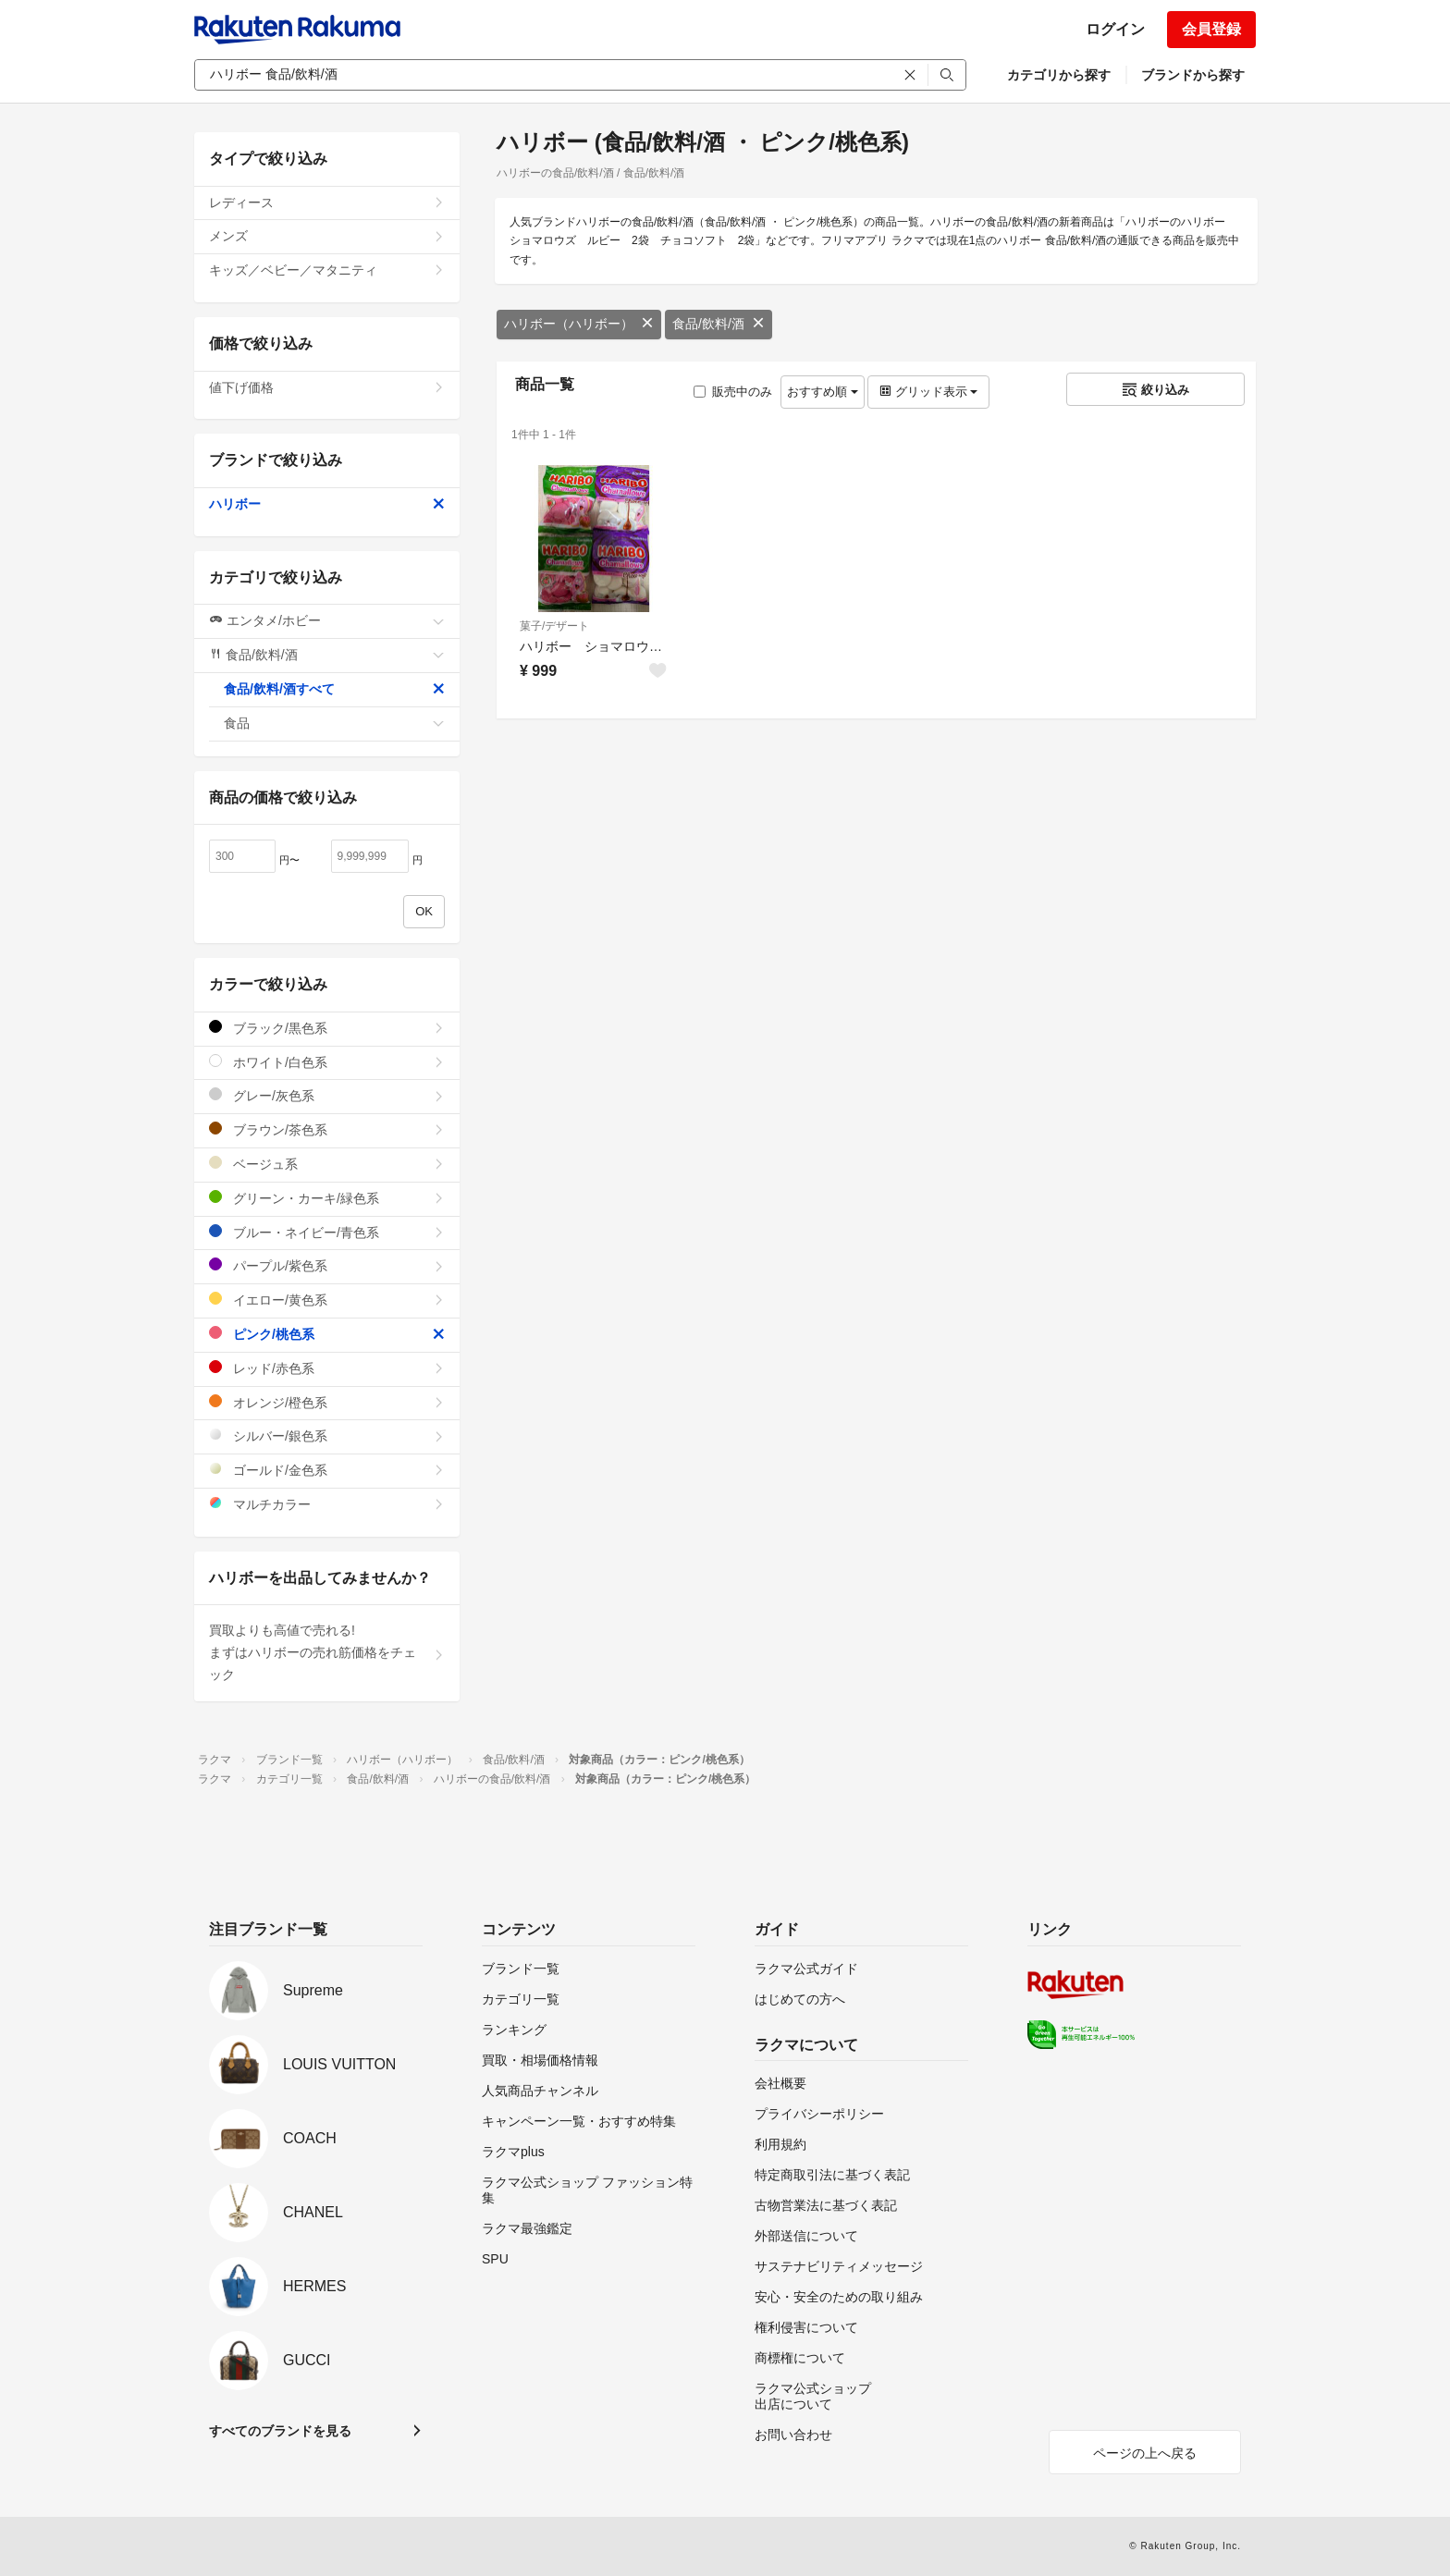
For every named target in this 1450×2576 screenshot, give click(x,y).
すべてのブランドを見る (280, 2430)
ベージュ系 (327, 1163)
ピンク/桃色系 (327, 1334)
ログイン (1115, 29)
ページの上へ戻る (1145, 2453)
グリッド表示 (928, 392)
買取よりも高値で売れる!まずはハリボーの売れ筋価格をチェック (327, 1652)
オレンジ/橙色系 (327, 1402)
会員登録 (1211, 29)
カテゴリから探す (1059, 74)
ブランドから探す (1193, 74)
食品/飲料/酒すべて (334, 688)
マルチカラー (327, 1504)
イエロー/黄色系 (327, 1299)
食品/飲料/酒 (718, 323)
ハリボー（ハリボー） (579, 323)
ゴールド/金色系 (327, 1470)
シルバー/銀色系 (327, 1435)
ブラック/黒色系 (327, 1028)
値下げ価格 (327, 387)
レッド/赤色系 (327, 1368)
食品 (334, 723)
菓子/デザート (554, 625)
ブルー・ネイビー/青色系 (327, 1232)
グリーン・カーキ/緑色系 (327, 1198)
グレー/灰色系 (327, 1095)
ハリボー (327, 504)
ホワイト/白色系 (327, 1062)
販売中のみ (733, 392)
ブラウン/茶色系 (327, 1129)
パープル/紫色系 (327, 1265)
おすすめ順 (822, 392)
